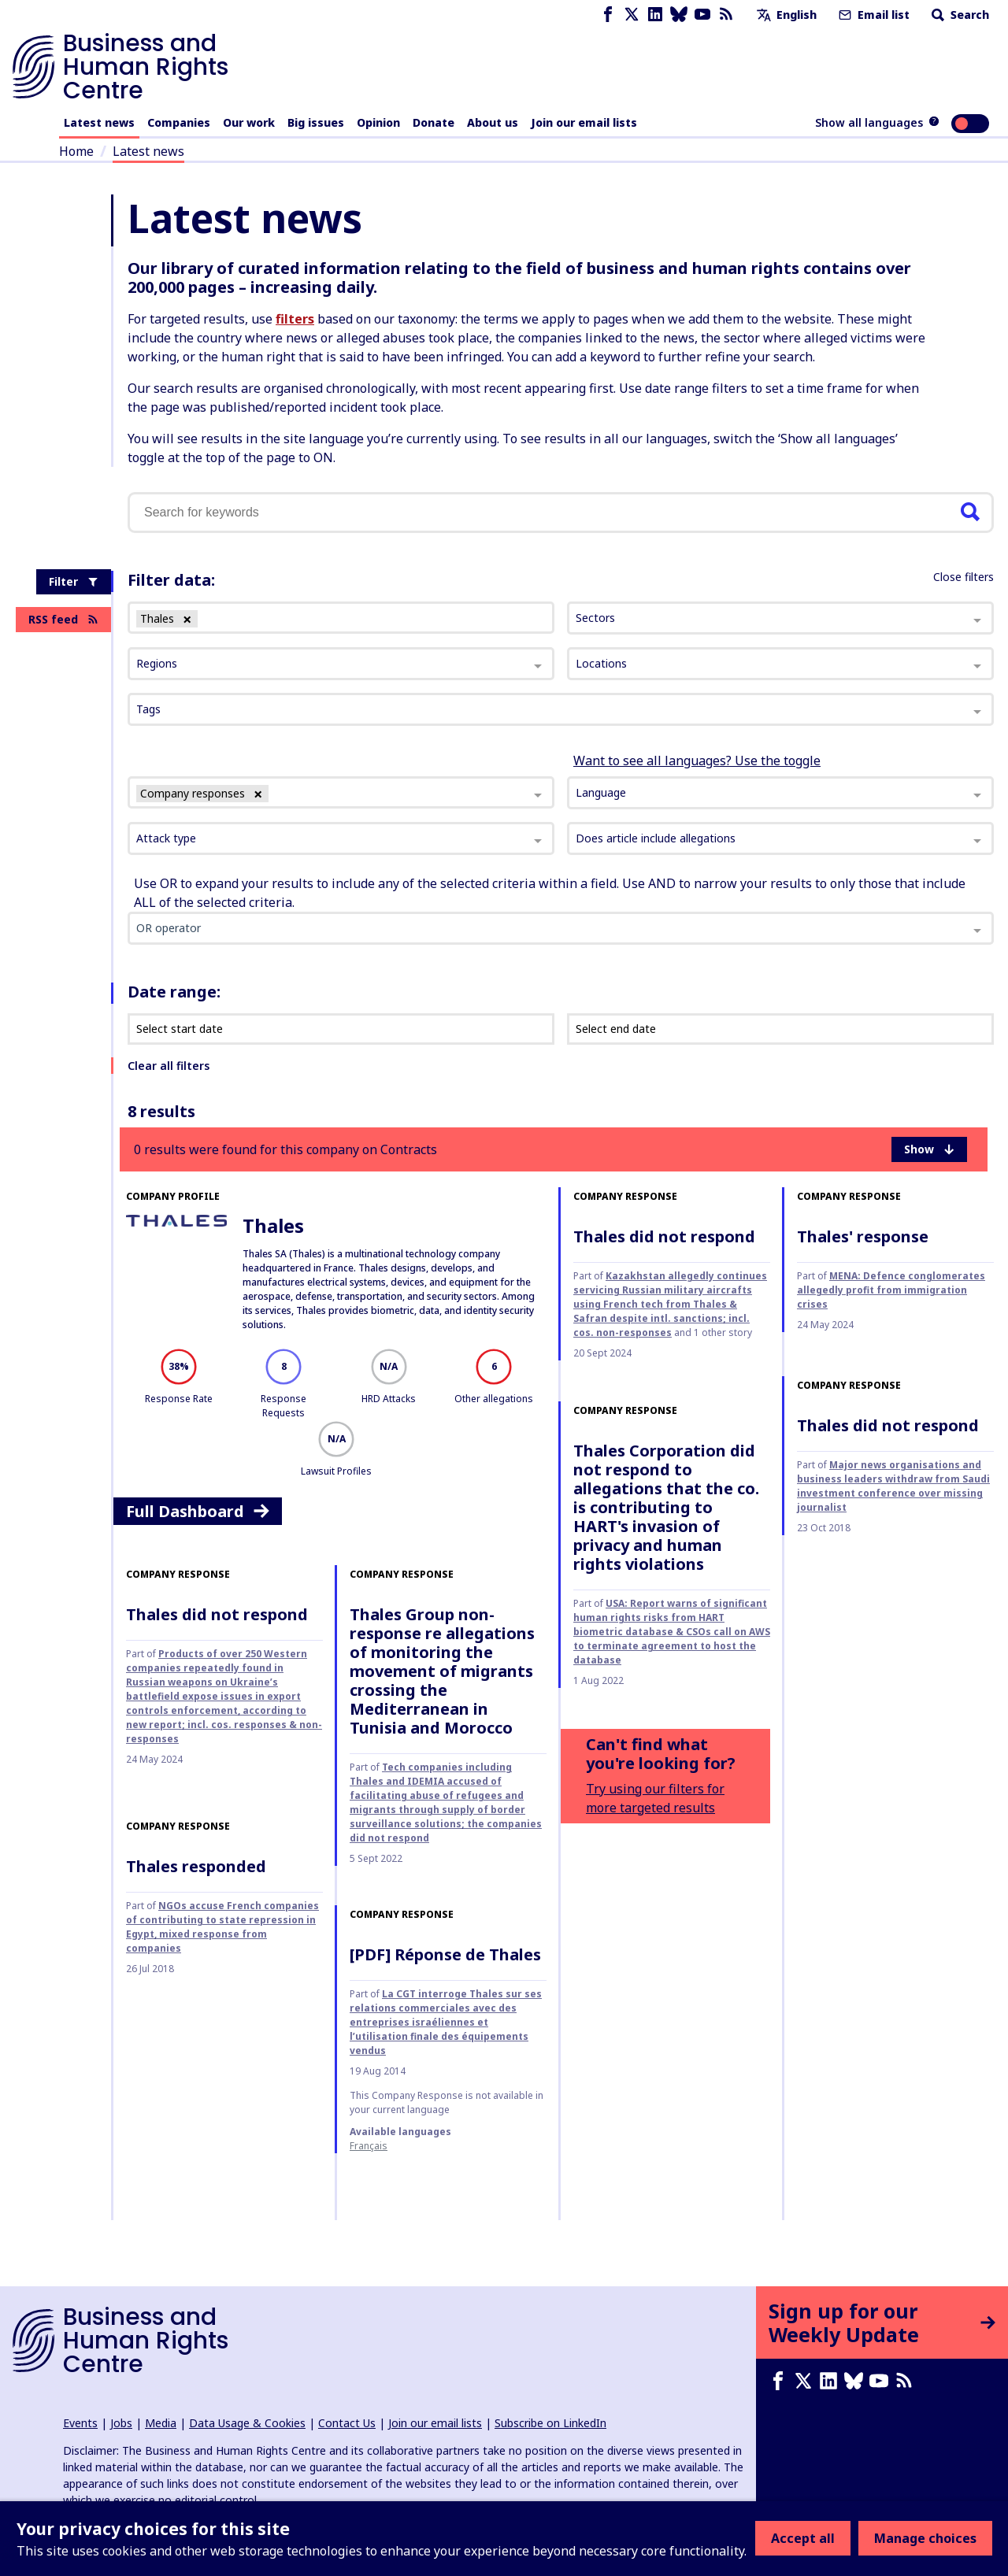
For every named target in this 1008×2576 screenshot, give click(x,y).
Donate (433, 122)
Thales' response (862, 1236)
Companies (178, 122)
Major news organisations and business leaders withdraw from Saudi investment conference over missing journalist (893, 1486)
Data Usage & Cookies (247, 2422)
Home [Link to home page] (76, 151)
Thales (273, 1225)
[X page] (631, 14)
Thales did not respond (664, 1236)
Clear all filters (168, 1065)
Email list (873, 14)
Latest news (99, 122)
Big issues (315, 122)
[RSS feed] (726, 14)
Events (80, 2422)
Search (958, 14)
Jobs (121, 2422)
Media (160, 2422)
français (368, 2145)
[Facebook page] (607, 14)
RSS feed (63, 619)
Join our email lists (584, 122)
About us (492, 122)
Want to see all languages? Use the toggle (697, 760)
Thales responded (196, 1866)
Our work (249, 122)
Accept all (803, 2538)
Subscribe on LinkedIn (550, 2422)
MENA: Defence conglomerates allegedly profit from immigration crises (891, 1290)
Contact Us (347, 2422)
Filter (73, 581)
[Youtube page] (702, 14)
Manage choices (925, 2538)
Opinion (378, 122)
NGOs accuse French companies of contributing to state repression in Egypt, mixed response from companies (222, 1927)
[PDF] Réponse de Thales (445, 1954)
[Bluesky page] (678, 14)
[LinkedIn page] (655, 14)
